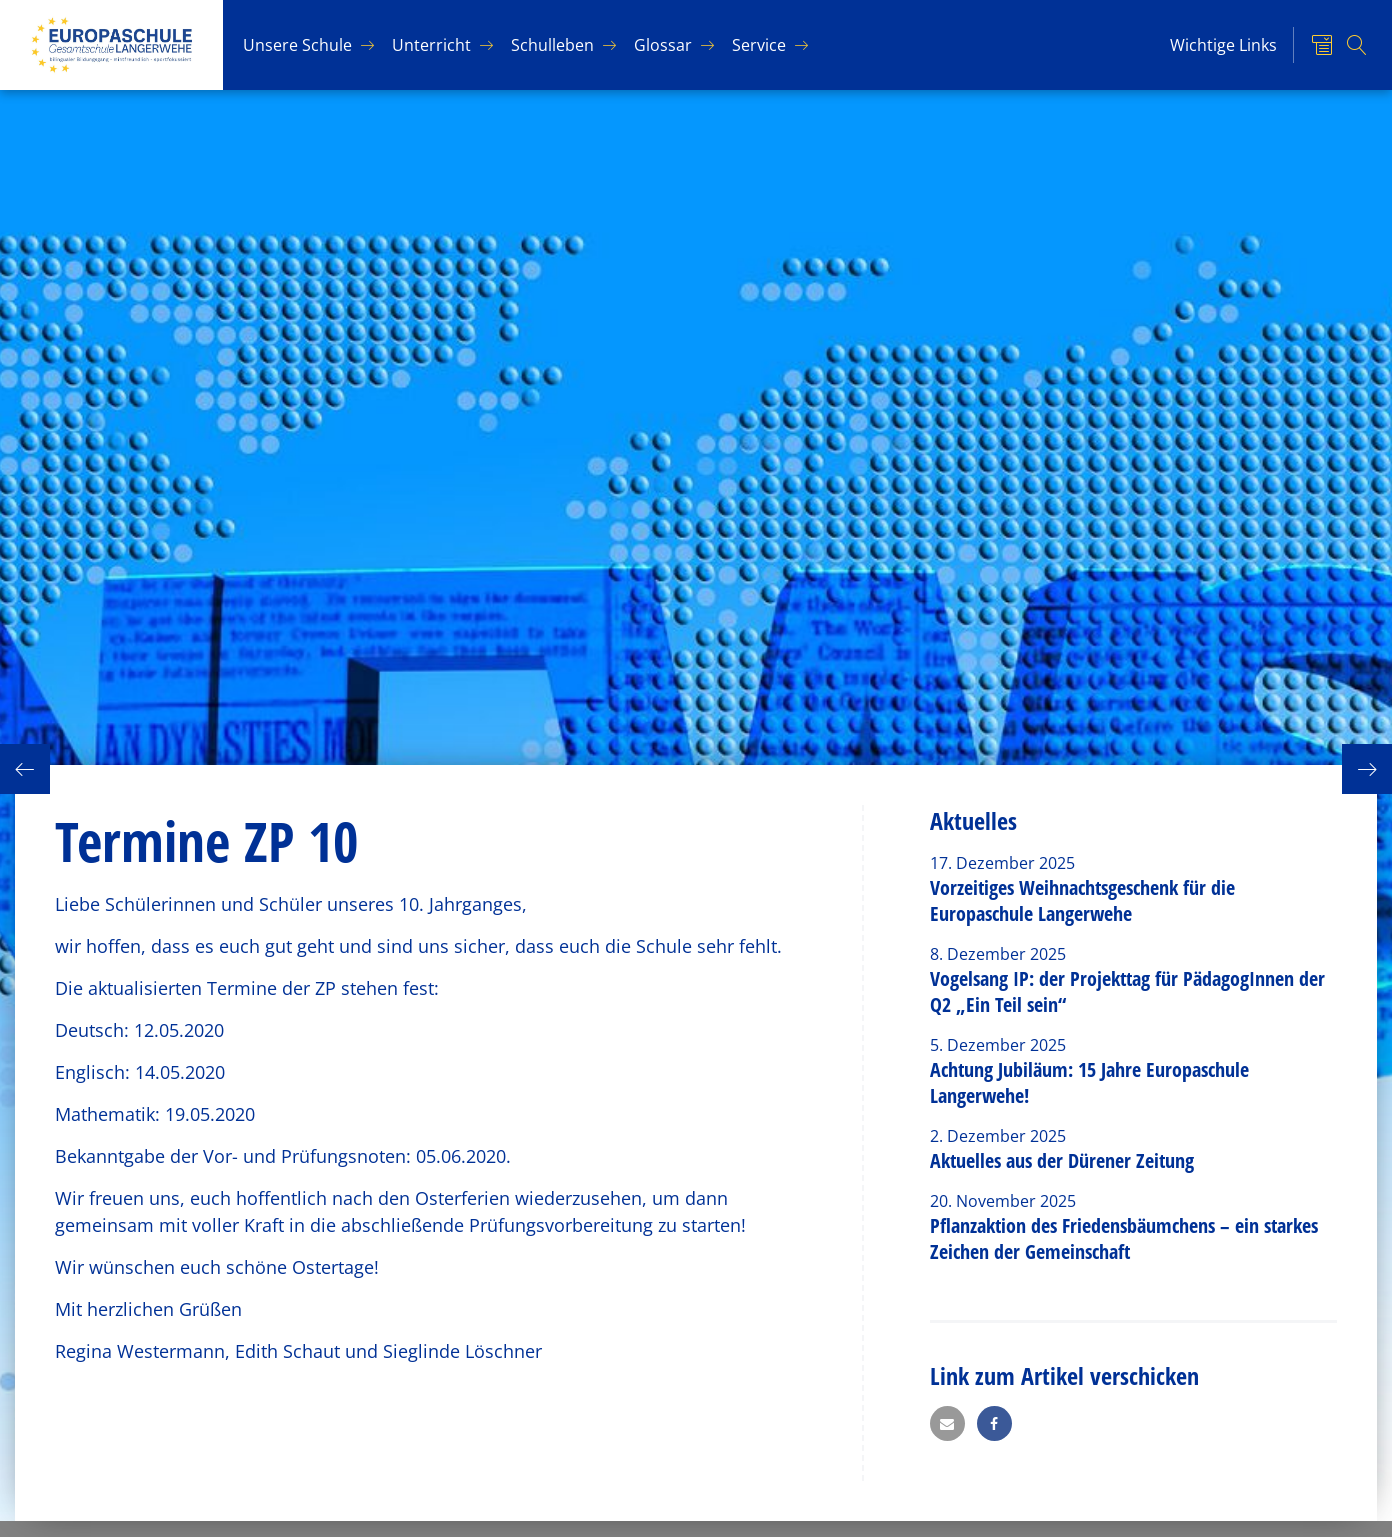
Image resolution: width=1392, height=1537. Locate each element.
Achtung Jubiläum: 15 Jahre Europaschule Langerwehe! (1089, 1082)
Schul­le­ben (552, 45)
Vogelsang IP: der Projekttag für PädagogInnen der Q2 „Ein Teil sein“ (1127, 991)
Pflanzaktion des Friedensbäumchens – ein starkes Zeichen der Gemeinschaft (1124, 1238)
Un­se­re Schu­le (297, 45)
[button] (947, 1423)
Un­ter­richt (431, 45)
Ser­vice (759, 45)
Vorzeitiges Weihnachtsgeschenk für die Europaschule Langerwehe (1082, 900)
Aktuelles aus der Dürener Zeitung (1062, 1160)
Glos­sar (663, 45)
